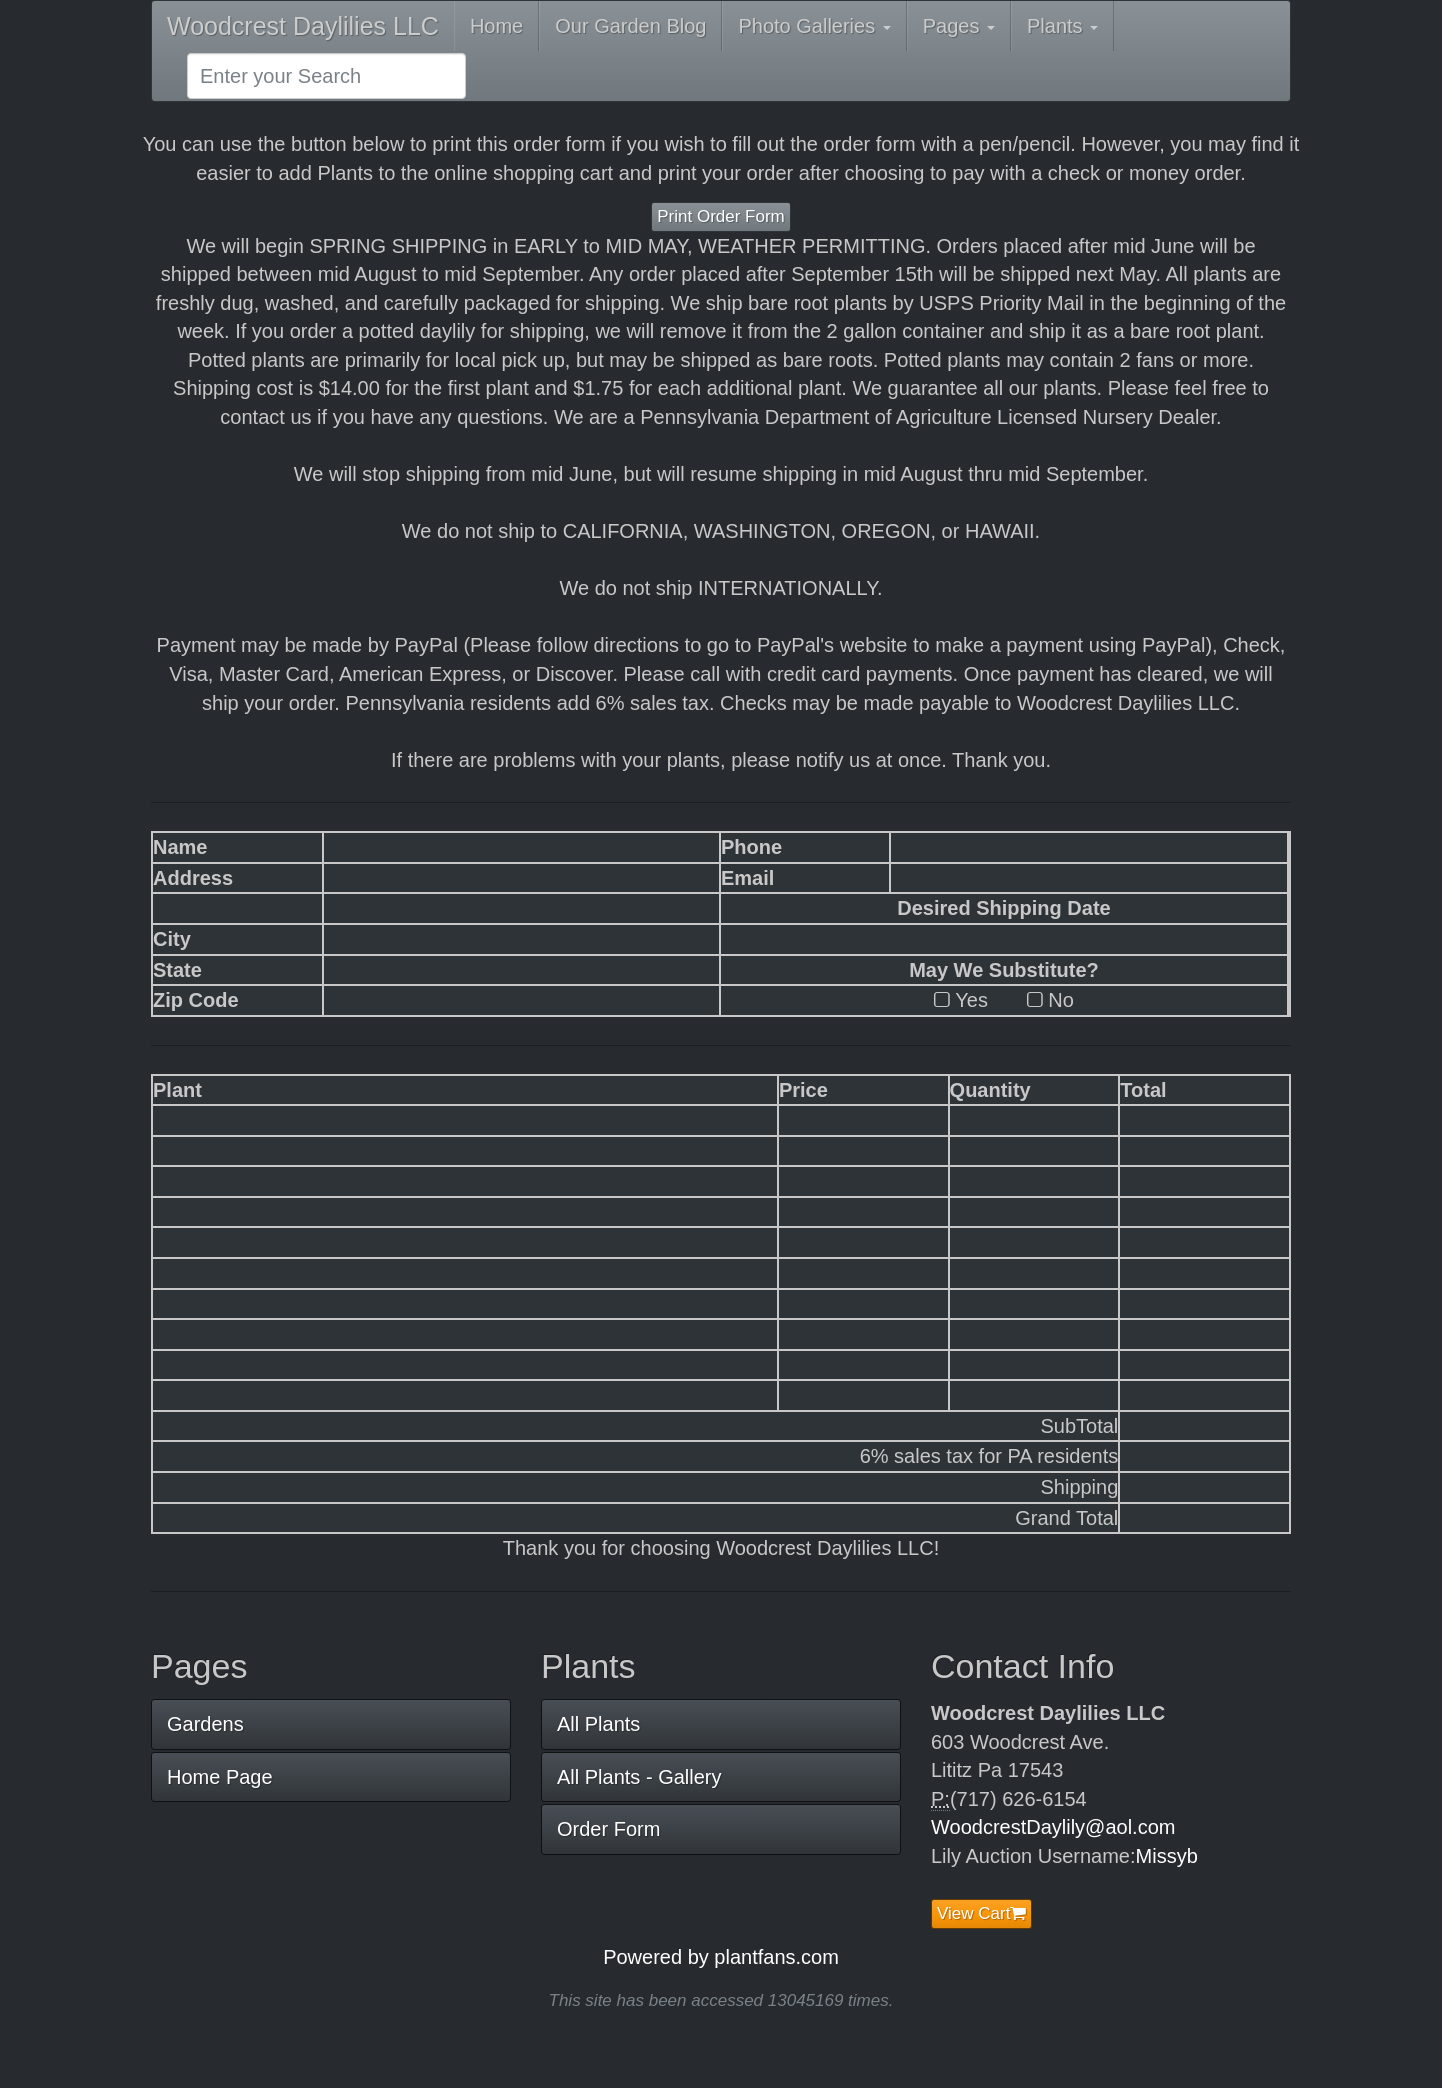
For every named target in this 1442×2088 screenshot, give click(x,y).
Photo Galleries (814, 26)
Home (496, 26)
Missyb (1167, 1856)
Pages (959, 26)
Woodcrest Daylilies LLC (303, 26)
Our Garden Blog (630, 26)
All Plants (598, 1724)
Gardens (205, 1724)
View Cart (981, 1913)
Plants (1062, 26)
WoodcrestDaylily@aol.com (1053, 1827)
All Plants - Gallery (639, 1777)
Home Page (220, 1777)
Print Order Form (721, 216)
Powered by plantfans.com (721, 1957)
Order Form (608, 1829)
